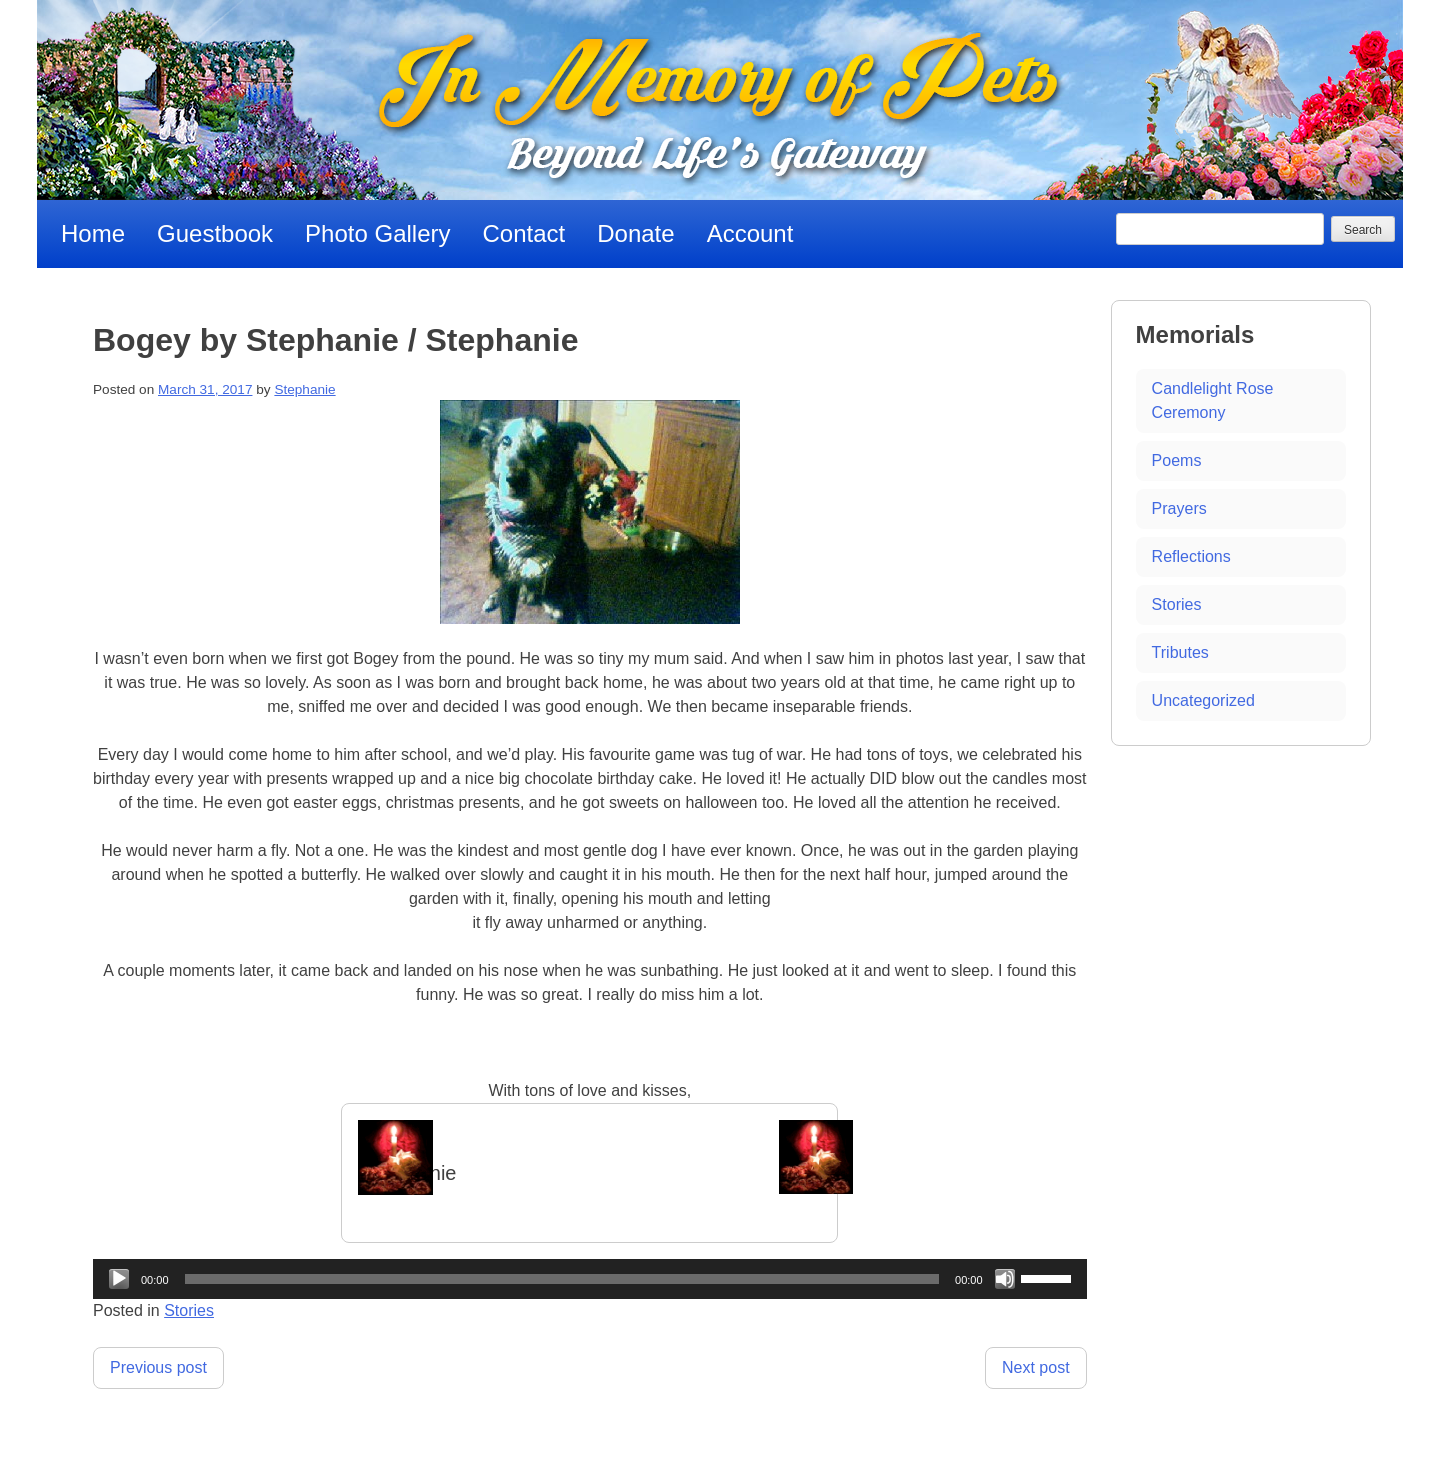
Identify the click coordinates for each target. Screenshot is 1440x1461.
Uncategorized (1203, 700)
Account (750, 233)
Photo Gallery (377, 233)
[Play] (119, 1279)
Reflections (1191, 556)
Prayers (1179, 508)
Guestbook (215, 233)
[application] (590, 1279)
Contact (524, 233)
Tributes (1180, 652)
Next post (1036, 1367)
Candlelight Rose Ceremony (1213, 400)
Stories (189, 1310)
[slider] (562, 1279)
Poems (1177, 460)
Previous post (158, 1367)
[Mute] (1005, 1279)
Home (93, 233)
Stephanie (304, 389)
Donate (635, 233)
